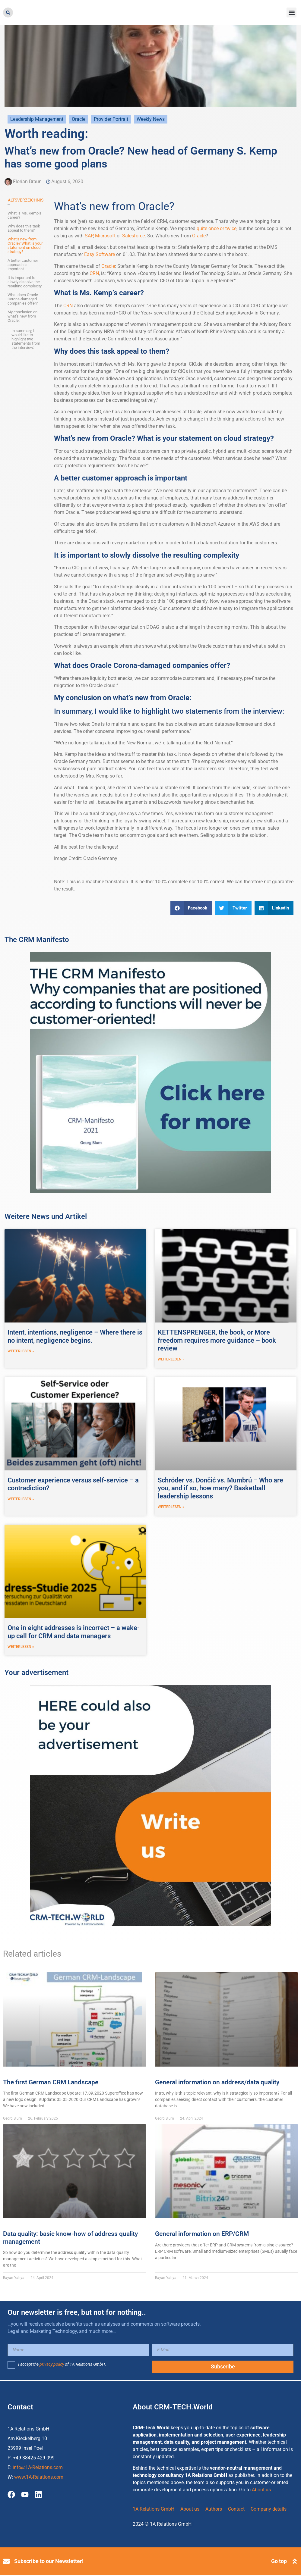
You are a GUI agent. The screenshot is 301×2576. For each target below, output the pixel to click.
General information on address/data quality (217, 2083)
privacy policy (52, 2365)
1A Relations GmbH (153, 2510)
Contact (236, 2510)
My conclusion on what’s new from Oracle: (22, 316)
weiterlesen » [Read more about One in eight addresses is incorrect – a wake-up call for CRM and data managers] (21, 1647)
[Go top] (294, 2562)
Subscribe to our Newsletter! (49, 2562)
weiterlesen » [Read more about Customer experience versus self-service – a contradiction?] (21, 1500)
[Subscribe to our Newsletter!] (6, 2562)
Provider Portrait (111, 119)
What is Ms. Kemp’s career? (24, 215)
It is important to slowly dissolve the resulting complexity (25, 282)
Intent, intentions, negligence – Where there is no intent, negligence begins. (75, 1336)
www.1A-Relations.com (38, 2478)
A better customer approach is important (23, 264)
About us (261, 2490)
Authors (213, 2510)
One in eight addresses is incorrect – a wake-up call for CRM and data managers (74, 1632)
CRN (94, 273)
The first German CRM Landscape (50, 2083)
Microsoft (105, 236)
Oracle (78, 119)
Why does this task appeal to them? (24, 228)
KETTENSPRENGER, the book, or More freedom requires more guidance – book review (217, 1340)
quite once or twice (216, 228)
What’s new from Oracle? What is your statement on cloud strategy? (25, 245)
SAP (89, 236)
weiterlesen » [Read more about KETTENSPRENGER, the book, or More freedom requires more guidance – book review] (171, 1359)
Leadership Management (36, 119)
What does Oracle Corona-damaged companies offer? (23, 299)
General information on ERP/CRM (202, 2234)
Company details (269, 2510)
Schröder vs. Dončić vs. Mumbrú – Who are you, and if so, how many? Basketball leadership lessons (220, 1488)
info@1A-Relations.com (38, 2468)
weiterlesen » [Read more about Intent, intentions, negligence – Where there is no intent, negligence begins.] (21, 1351)
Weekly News (151, 119)
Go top (279, 2562)
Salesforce (133, 236)
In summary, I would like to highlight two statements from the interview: (25, 339)
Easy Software (99, 254)
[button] (8, 12)
